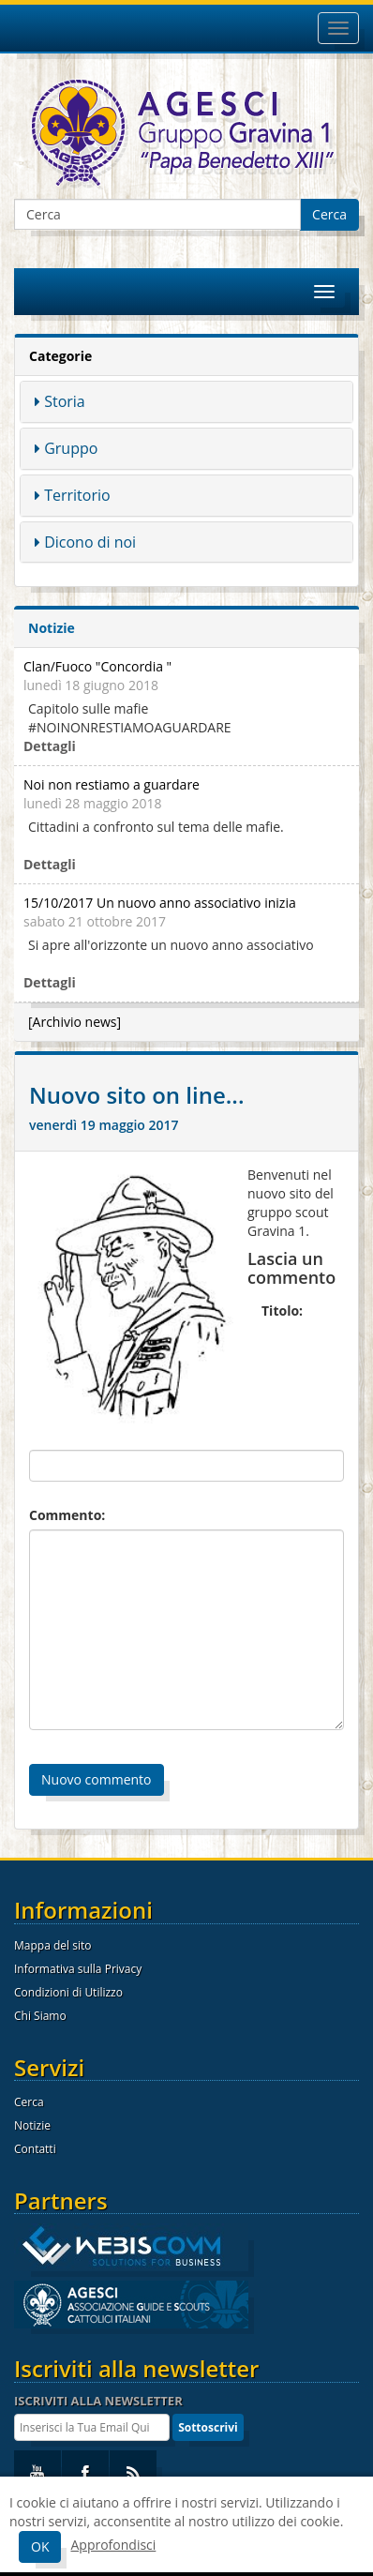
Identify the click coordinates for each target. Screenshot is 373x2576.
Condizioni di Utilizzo (68, 1992)
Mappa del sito (52, 1945)
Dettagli (49, 746)
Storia (64, 401)
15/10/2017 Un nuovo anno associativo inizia (159, 902)
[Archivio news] (74, 1022)
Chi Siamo (40, 2016)
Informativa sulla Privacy (78, 1969)
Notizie (32, 2125)
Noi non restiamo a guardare (111, 784)
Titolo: (282, 1310)
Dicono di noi (90, 542)
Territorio (77, 495)
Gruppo (70, 448)
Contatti (35, 2149)
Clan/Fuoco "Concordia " (97, 666)
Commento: (67, 1515)
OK (40, 2546)
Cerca (329, 214)
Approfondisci (113, 2544)
